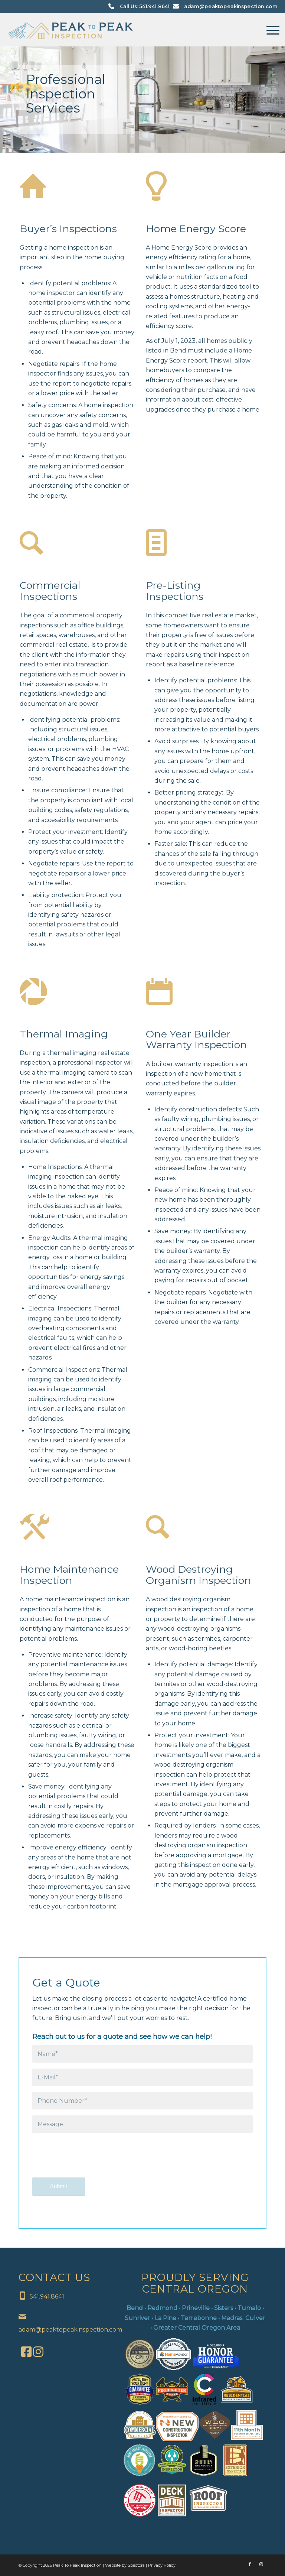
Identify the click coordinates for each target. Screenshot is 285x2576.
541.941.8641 (47, 2296)
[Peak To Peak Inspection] (70, 29)
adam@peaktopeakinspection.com (231, 6)
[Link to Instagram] (260, 2564)
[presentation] (88, 2159)
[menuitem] (269, 29)
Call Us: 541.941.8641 (145, 6)
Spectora (137, 2565)
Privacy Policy (162, 2565)
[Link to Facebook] (249, 2564)
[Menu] (269, 29)
